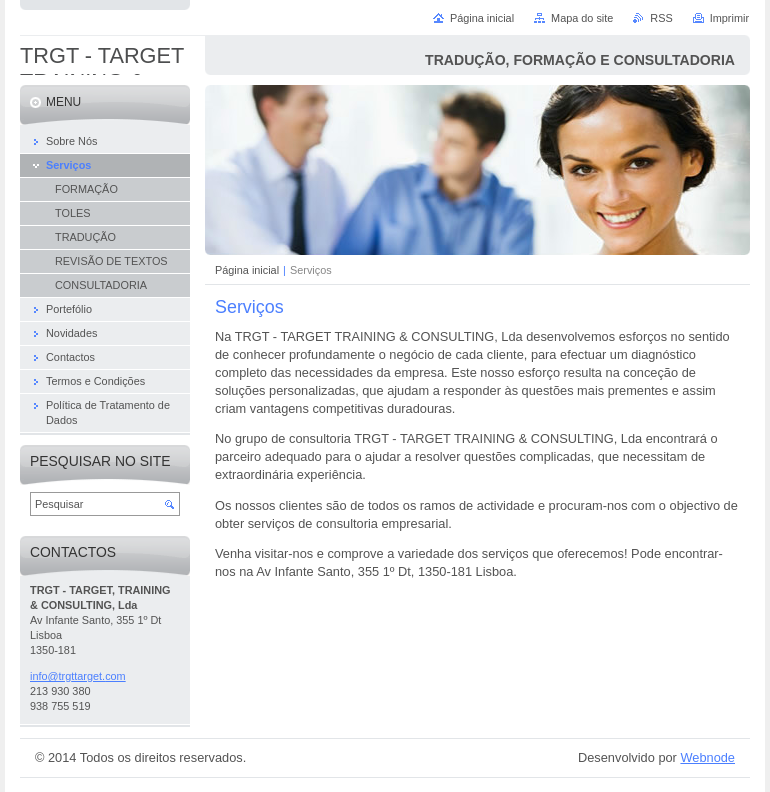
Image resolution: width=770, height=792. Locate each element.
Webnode (707, 757)
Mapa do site (582, 18)
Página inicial (247, 270)
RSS (661, 18)
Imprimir (729, 18)
